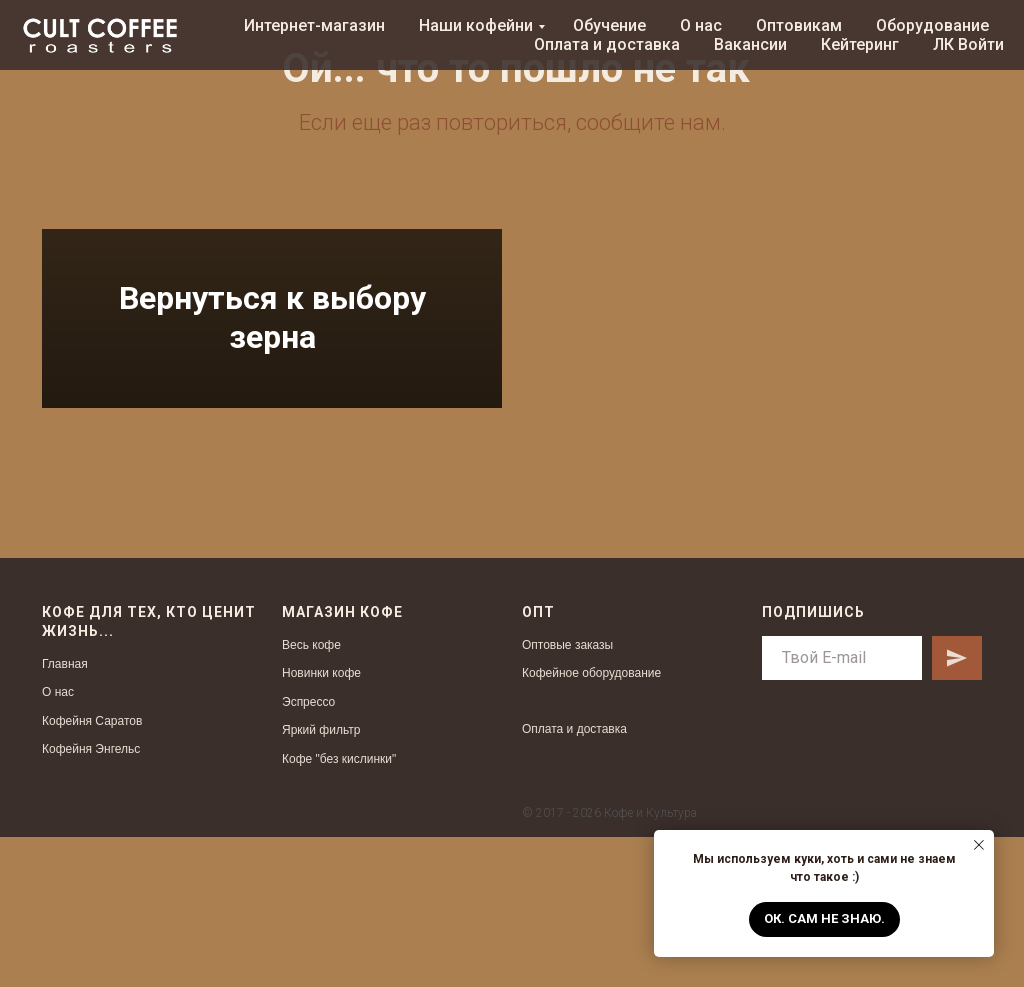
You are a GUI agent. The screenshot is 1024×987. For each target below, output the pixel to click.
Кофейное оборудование (591, 823)
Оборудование (932, 25)
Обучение (609, 25)
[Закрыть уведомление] (979, 845)
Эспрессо (308, 852)
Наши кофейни (476, 25)
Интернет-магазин (314, 25)
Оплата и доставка (607, 44)
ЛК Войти (968, 44)
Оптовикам (799, 25)
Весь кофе (311, 794)
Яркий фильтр (321, 880)
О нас (701, 25)
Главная (65, 813)
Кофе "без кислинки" (339, 909)
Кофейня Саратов (92, 870)
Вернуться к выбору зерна (272, 392)
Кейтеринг (860, 44)
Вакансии (750, 44)
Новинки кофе (321, 823)
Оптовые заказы (567, 794)
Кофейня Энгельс (91, 899)
